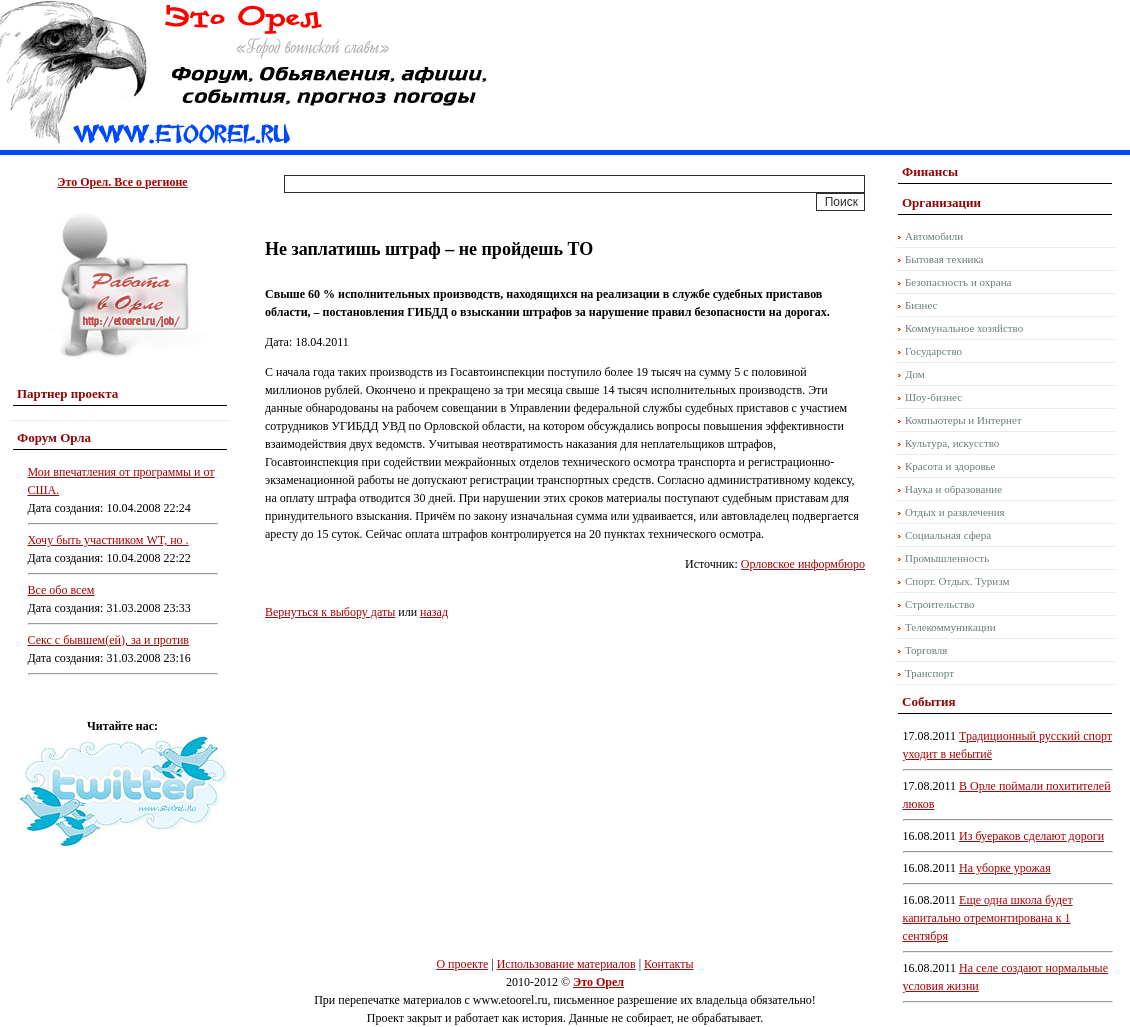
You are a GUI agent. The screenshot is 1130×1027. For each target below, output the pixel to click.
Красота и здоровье (950, 466)
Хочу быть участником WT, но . (108, 540)
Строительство (940, 604)
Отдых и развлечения (955, 512)
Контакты (669, 964)
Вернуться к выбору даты (330, 612)
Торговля (926, 650)
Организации (941, 202)
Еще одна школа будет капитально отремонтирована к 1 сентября (988, 918)
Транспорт (929, 673)
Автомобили (934, 236)
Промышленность (947, 558)
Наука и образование (953, 489)
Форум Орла (54, 437)
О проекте (462, 964)
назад (434, 612)
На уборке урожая (1005, 868)
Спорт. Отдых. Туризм (957, 581)
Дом (915, 374)
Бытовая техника (944, 259)
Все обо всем (61, 590)
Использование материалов (566, 964)
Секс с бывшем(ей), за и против (108, 640)
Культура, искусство (952, 443)
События (928, 701)
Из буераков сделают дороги (1031, 836)
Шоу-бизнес (933, 397)
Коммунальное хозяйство (964, 328)
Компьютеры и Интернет (963, 420)
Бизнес (921, 305)
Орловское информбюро (803, 564)
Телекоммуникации (950, 627)
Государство (933, 351)
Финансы (930, 171)
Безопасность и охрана (958, 282)
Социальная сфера (948, 535)
